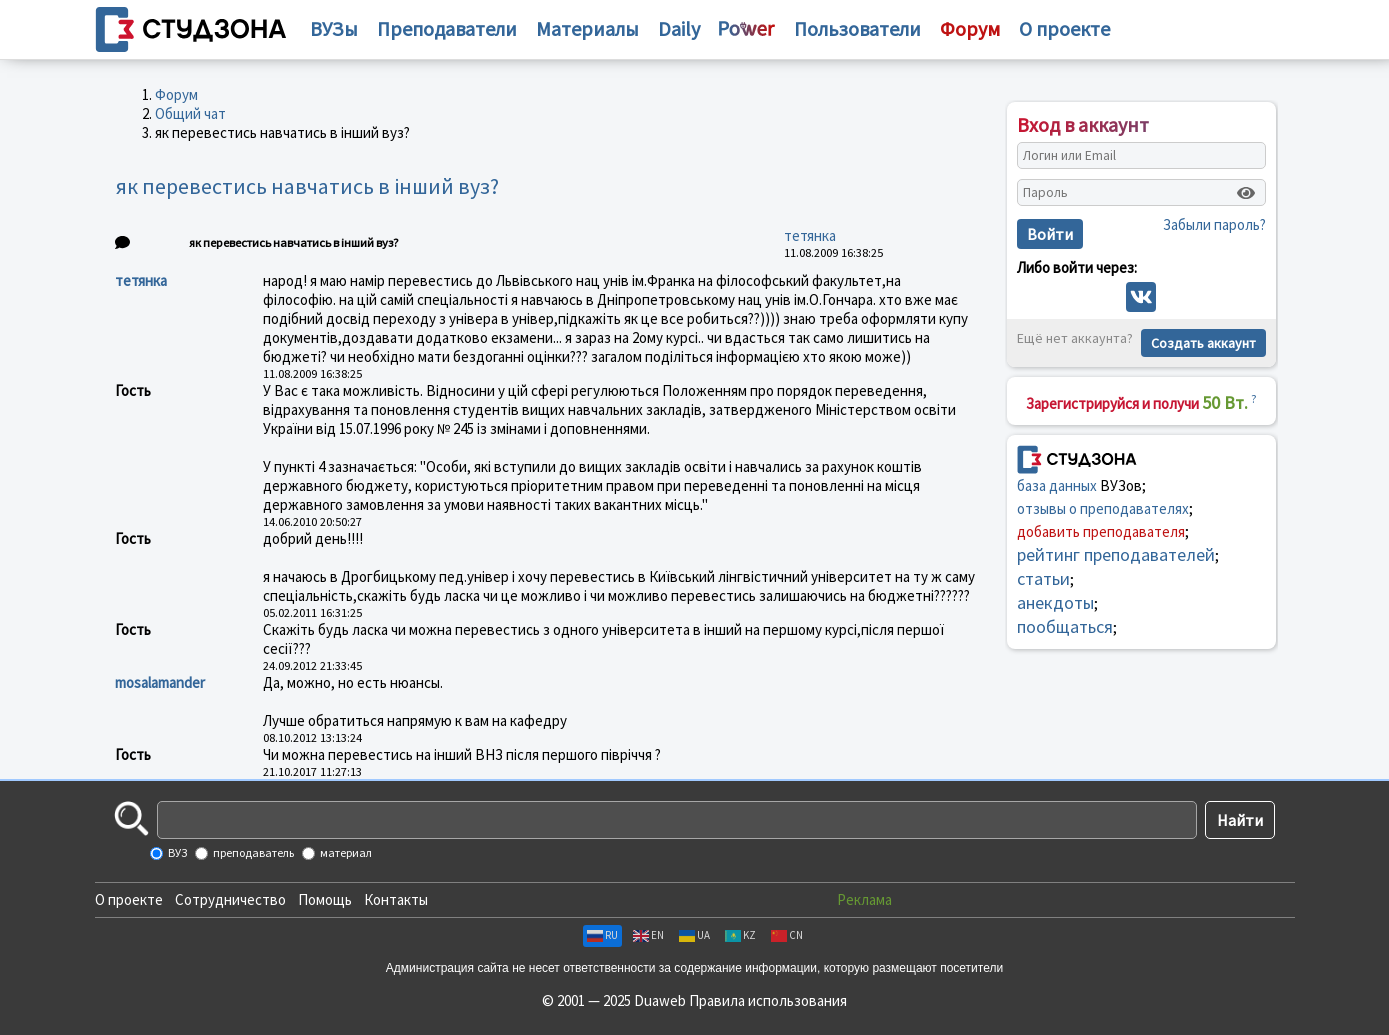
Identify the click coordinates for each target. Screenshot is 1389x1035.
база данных (1057, 485)
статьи (1043, 578)
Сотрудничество (230, 899)
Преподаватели (447, 28)
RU (602, 935)
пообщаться (1065, 626)
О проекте (129, 899)
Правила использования (768, 1000)
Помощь (325, 899)
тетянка (810, 235)
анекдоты (1055, 602)
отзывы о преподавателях (1103, 508)
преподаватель (252, 852)
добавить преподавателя (1101, 531)
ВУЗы (334, 28)
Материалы (587, 28)
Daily (679, 28)
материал (345, 852)
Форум (176, 94)
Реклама (864, 899)
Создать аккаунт (1203, 343)
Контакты (396, 899)
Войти (1050, 234)
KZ (740, 935)
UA (694, 935)
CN (787, 935)
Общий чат (190, 113)
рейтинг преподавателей (1116, 554)
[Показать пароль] (1246, 193)
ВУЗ (176, 852)
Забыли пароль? (1214, 224)
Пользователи (857, 28)
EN (648, 935)
